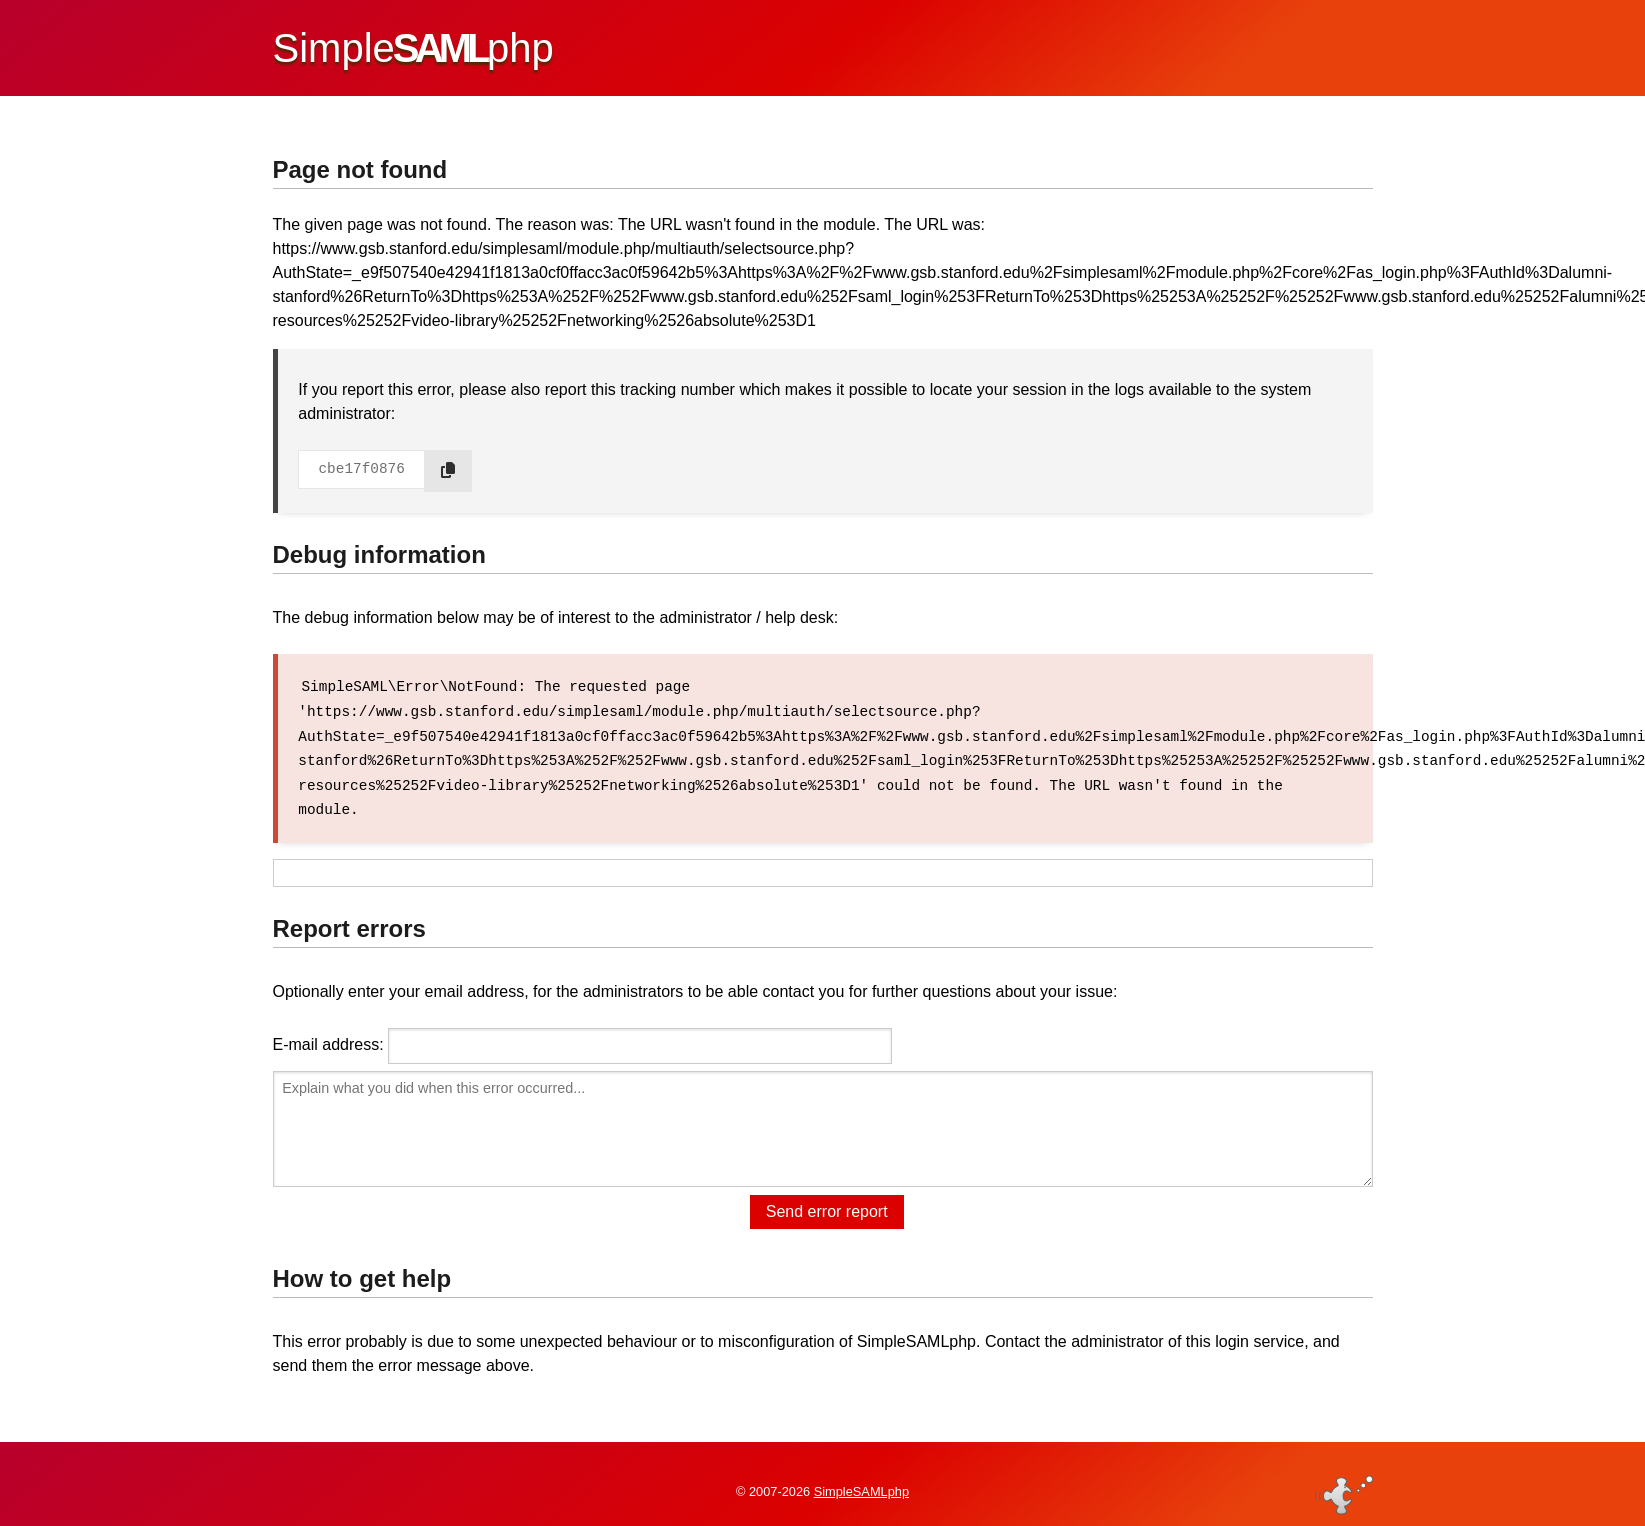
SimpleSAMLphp (861, 1479)
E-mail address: (328, 1041)
